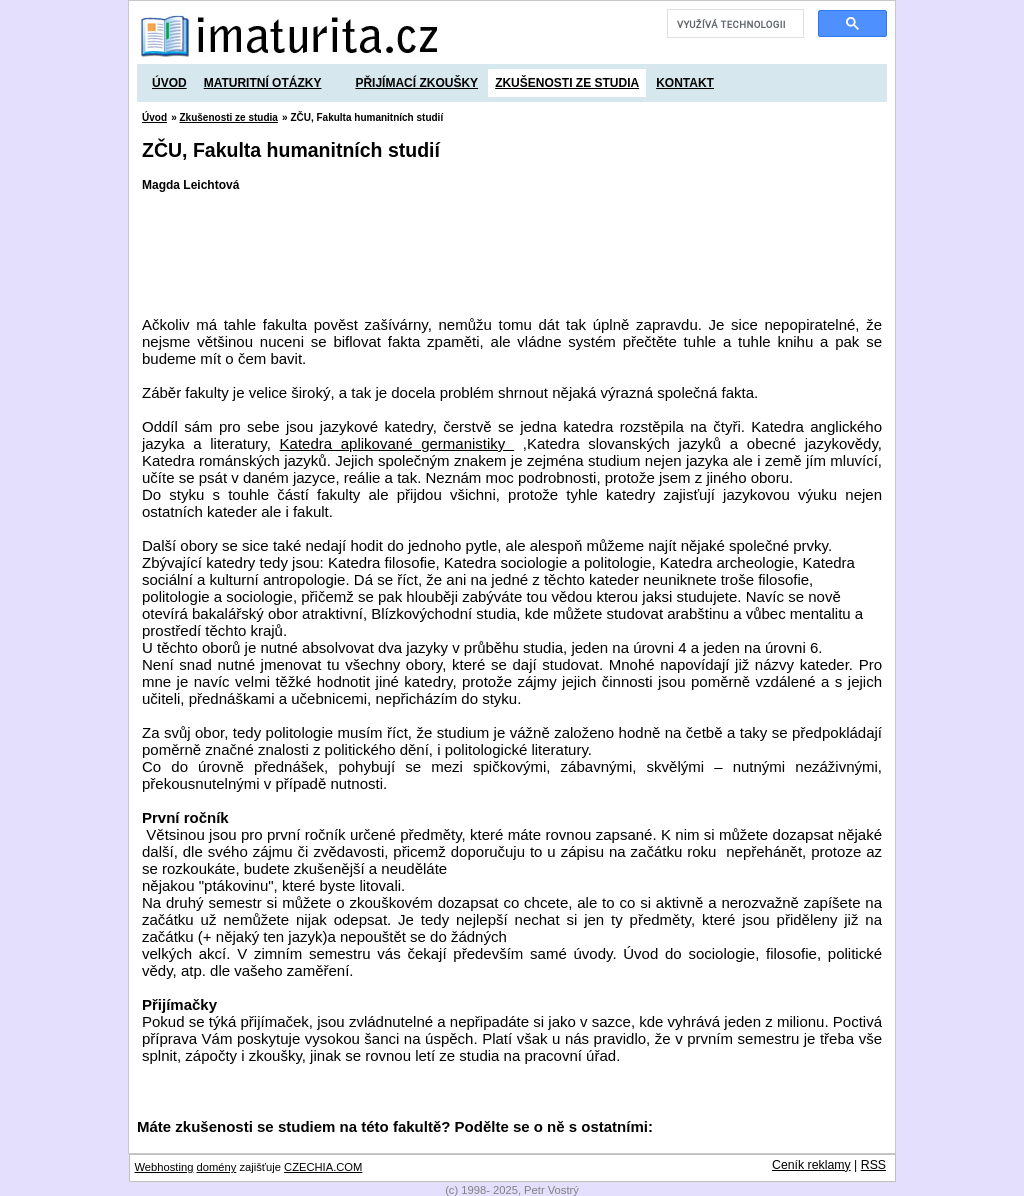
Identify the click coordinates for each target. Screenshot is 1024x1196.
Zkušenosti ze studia (567, 83)
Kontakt (685, 83)
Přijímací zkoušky (416, 83)
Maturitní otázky (263, 83)
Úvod (169, 83)
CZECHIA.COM (323, 1167)
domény (217, 1167)
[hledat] (733, 24)
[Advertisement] (506, 253)
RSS (873, 1165)
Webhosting (164, 1167)
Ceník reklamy (811, 1165)
